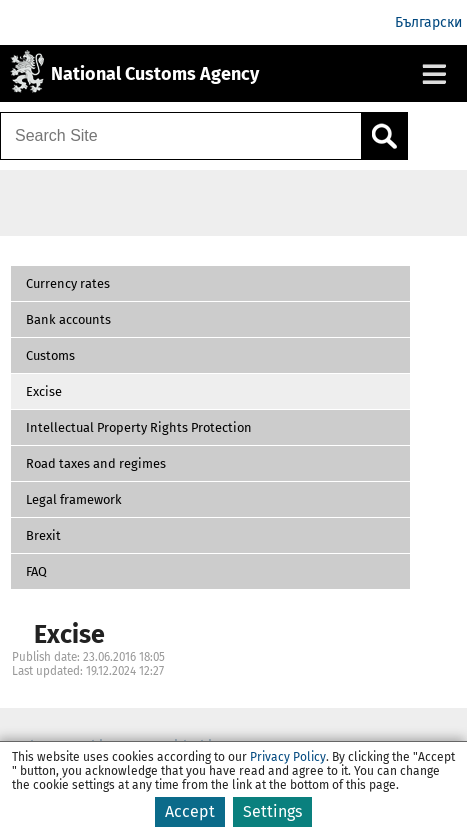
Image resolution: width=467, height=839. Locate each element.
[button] (210, 284)
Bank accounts (68, 319)
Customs (50, 355)
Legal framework (74, 499)
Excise (44, 391)
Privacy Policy (288, 757)
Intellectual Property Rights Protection (139, 427)
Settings (272, 811)
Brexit (43, 535)
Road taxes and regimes (96, 463)
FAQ (36, 571)
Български (428, 22)
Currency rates (68, 283)
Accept (190, 811)
